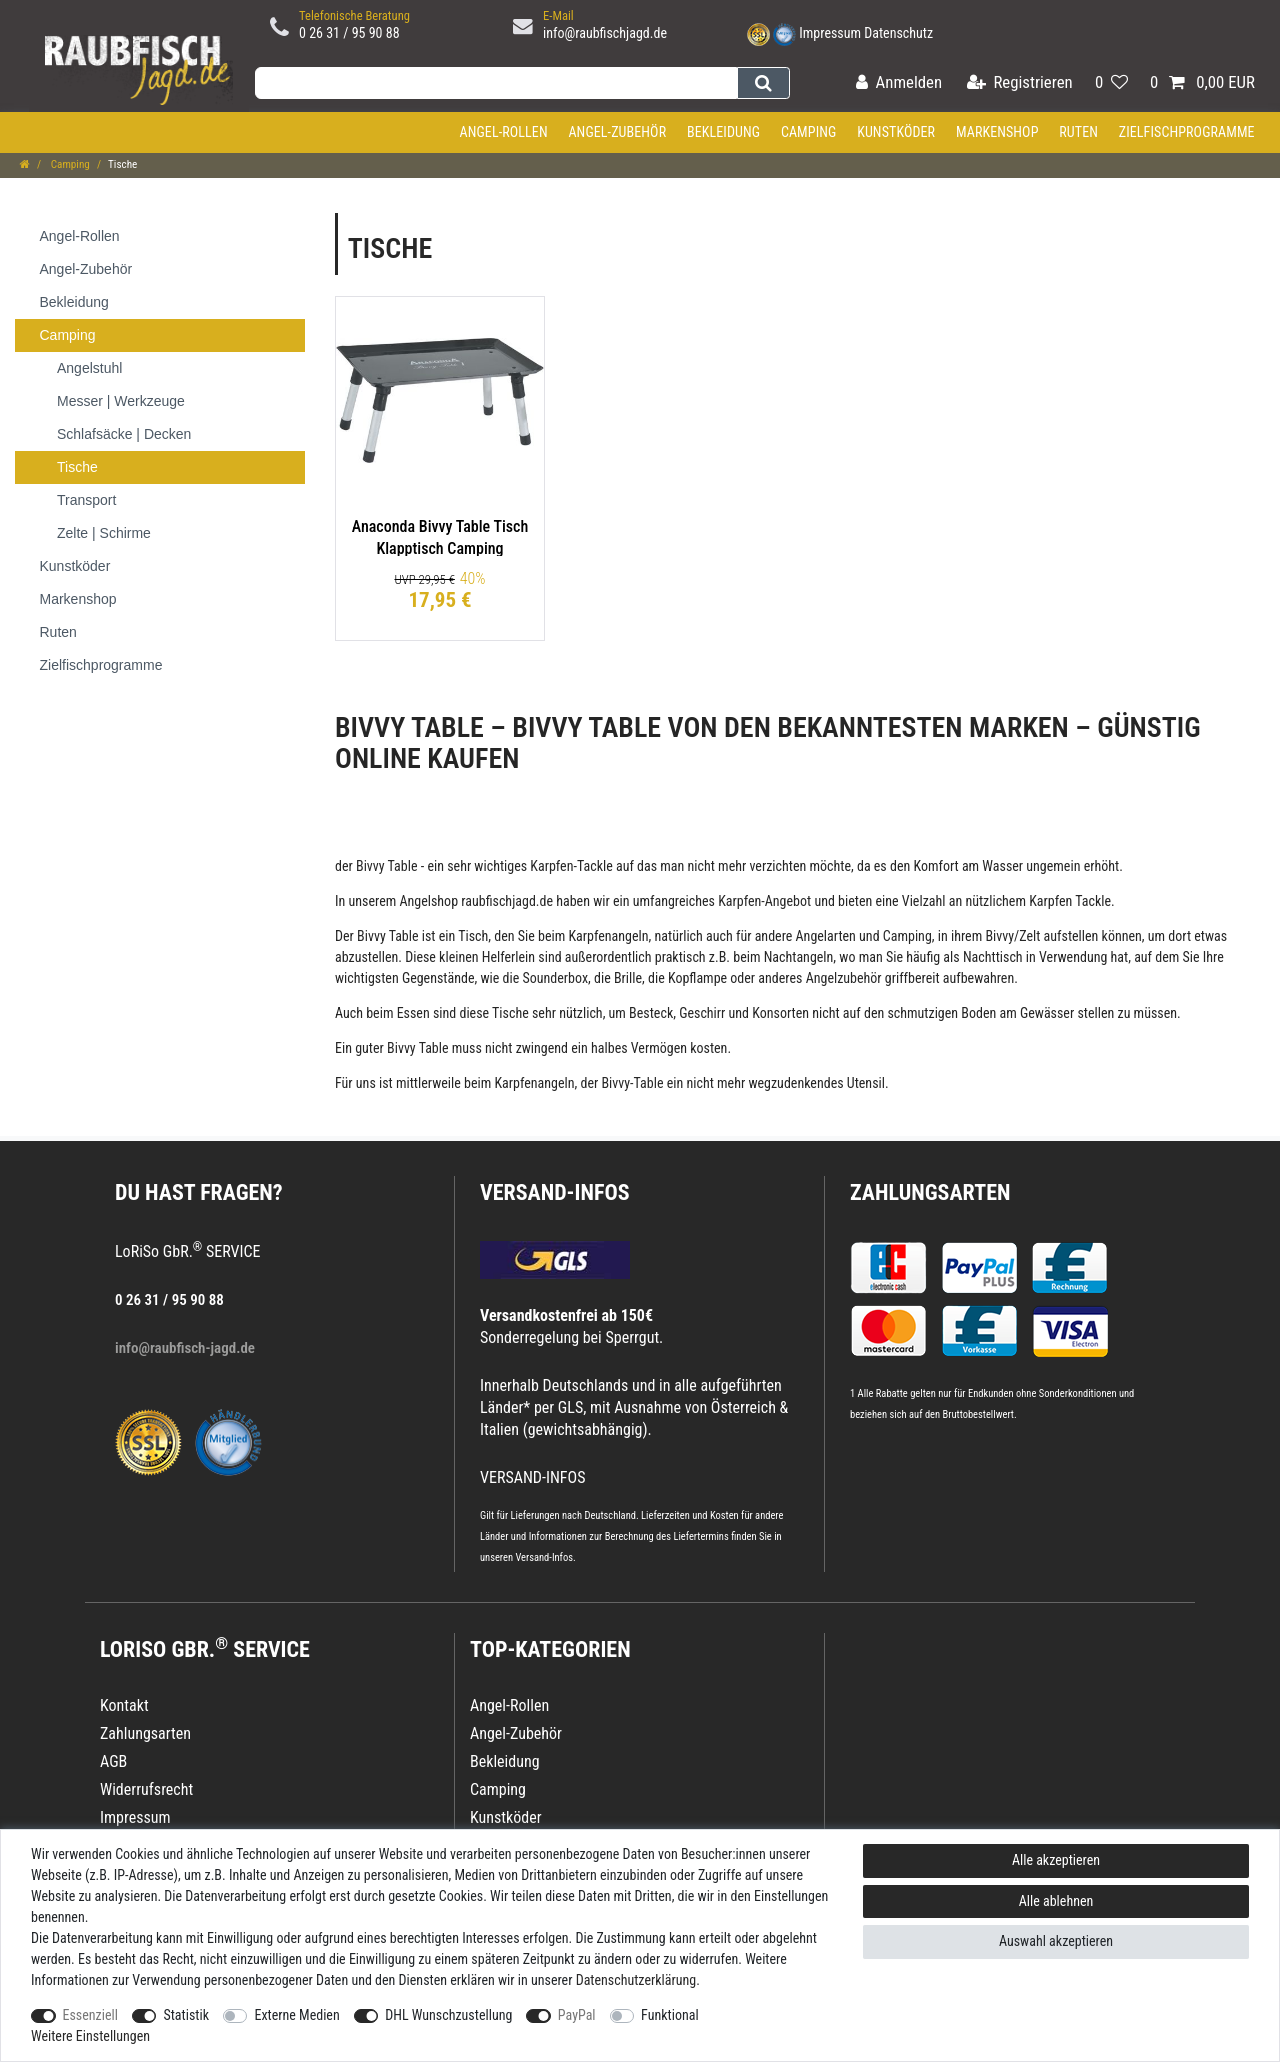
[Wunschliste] (1111, 83)
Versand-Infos (544, 1557)
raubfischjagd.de (507, 901)
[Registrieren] (1020, 83)
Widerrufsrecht (146, 1789)
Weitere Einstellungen (90, 2036)
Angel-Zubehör (617, 132)
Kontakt (124, 1705)
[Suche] (763, 83)
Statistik (186, 2015)
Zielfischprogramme (1187, 132)
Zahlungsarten (930, 1192)
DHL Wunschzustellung (448, 2015)
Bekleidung (723, 132)
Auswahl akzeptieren (1056, 1941)
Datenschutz (898, 33)
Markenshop (997, 132)
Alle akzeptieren (1056, 1860)
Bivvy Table (387, 866)
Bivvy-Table (632, 1083)
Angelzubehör (844, 978)
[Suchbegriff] (496, 83)
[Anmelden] (899, 83)
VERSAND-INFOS (555, 1192)
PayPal (577, 2015)
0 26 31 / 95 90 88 (349, 33)
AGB (113, 1761)
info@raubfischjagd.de (605, 33)
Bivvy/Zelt (1012, 936)
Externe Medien (296, 2015)
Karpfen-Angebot (764, 901)
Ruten (1078, 132)
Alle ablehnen (1056, 1901)
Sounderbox (555, 978)
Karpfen (551, 866)
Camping (809, 132)
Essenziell (90, 2015)
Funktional (670, 2015)
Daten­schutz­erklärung (636, 1980)
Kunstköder (896, 132)
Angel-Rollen (504, 132)
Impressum (830, 33)
